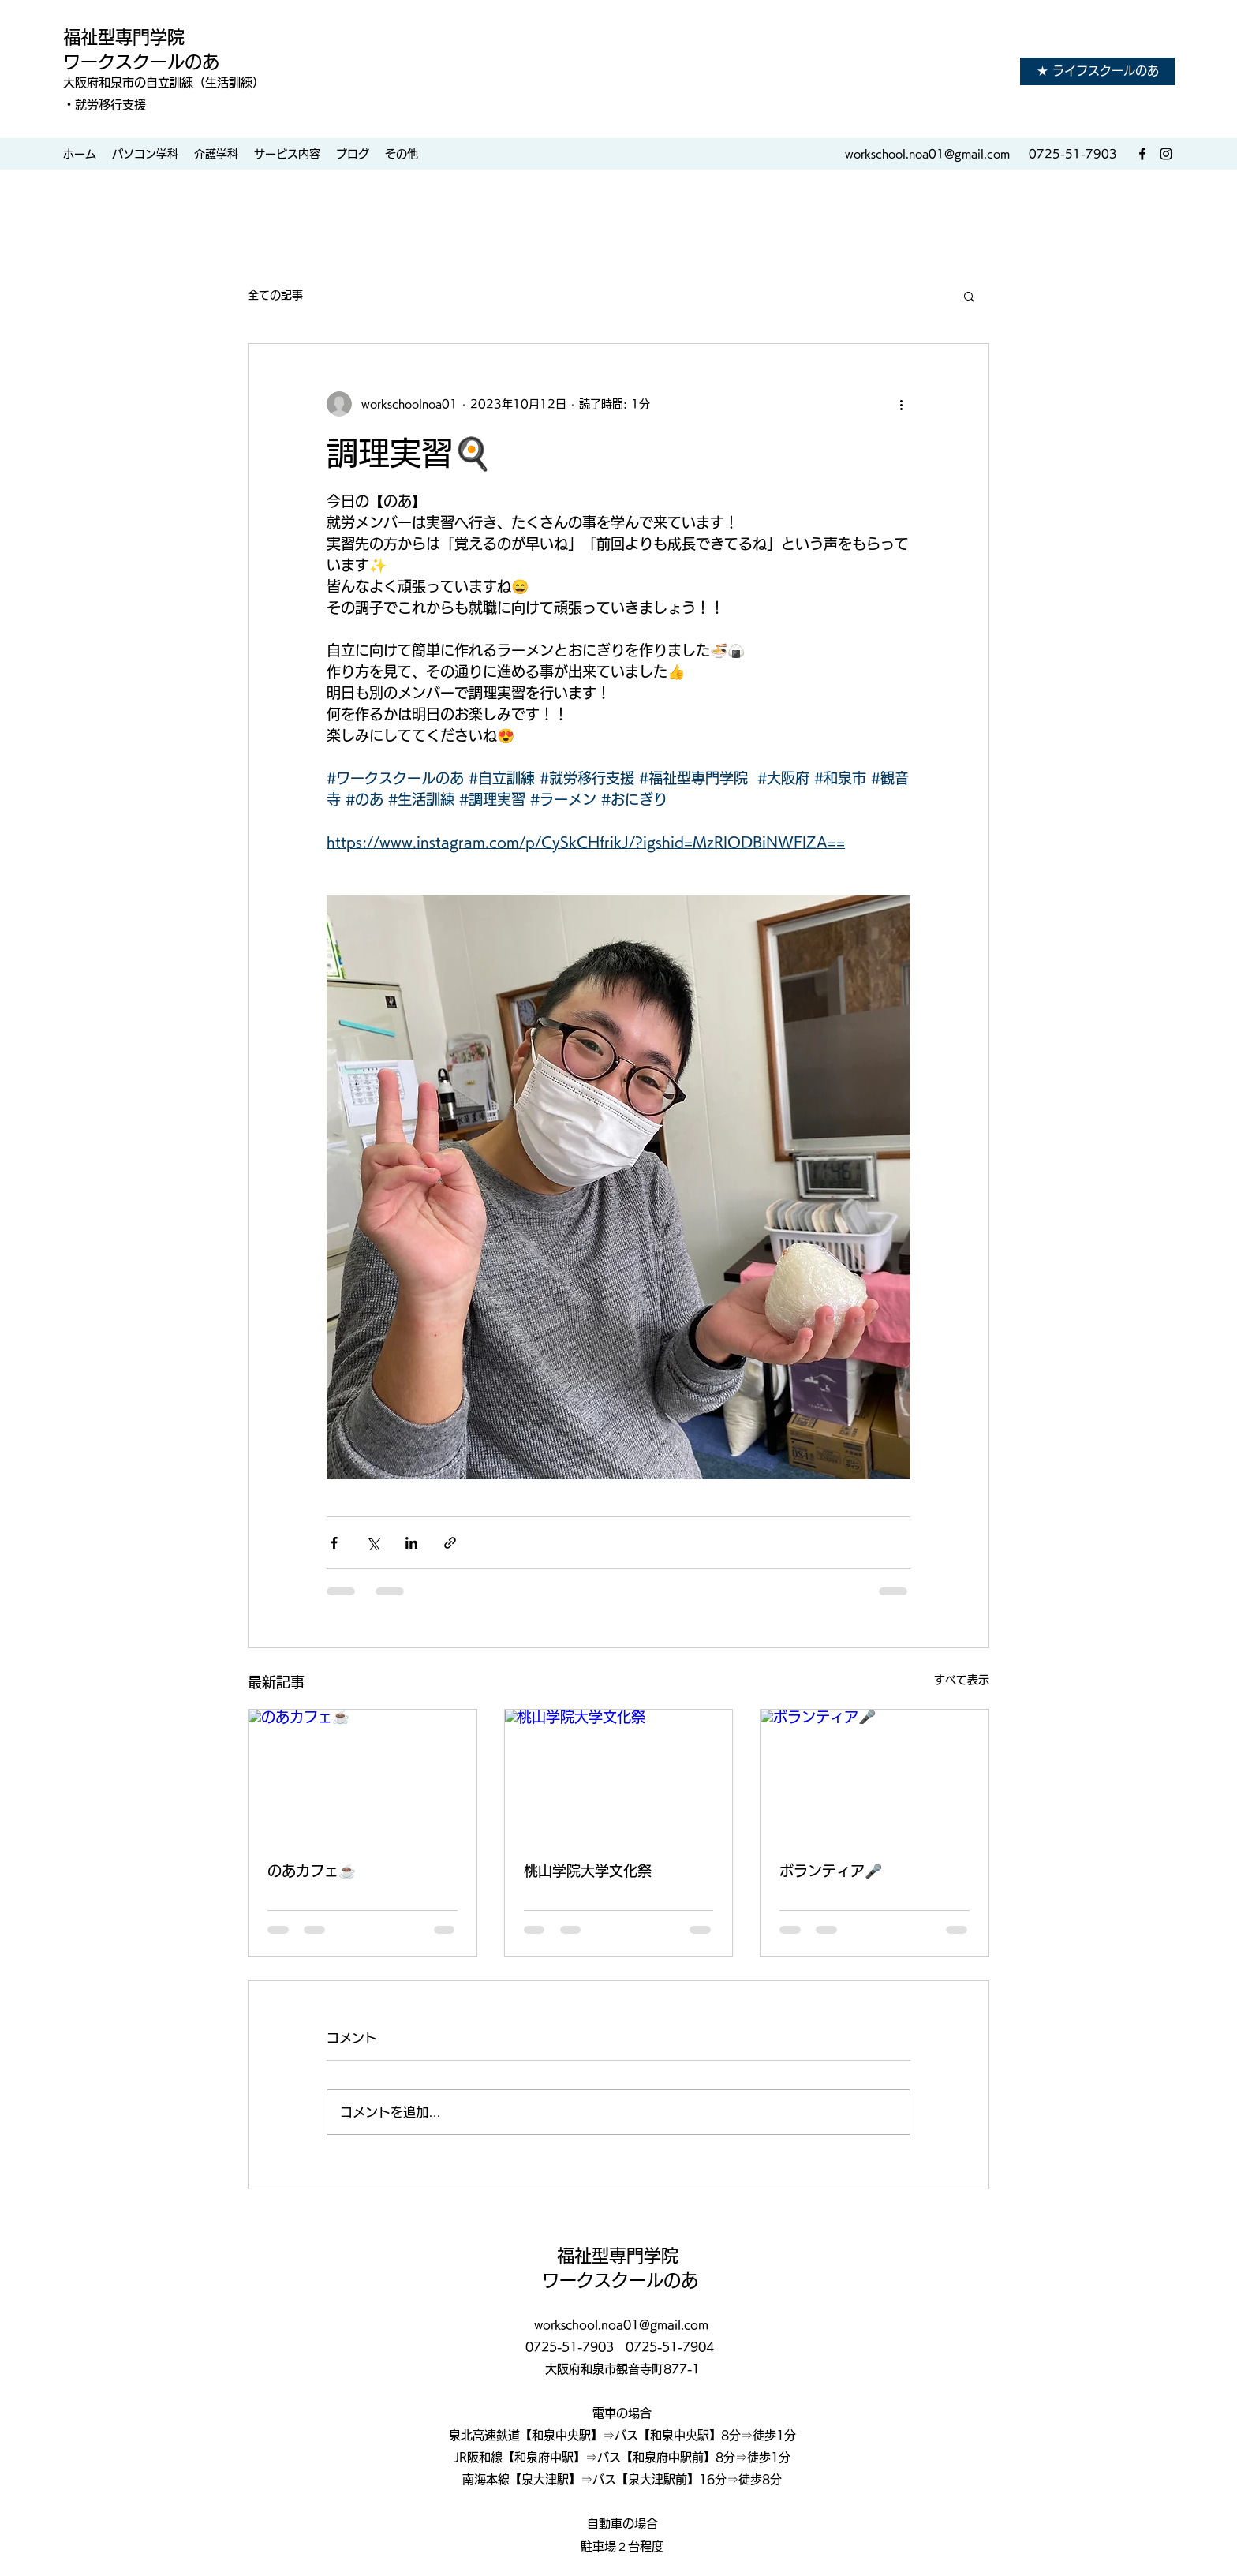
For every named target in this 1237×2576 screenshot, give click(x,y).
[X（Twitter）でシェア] (372, 1542)
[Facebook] (1142, 154)
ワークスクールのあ (141, 61)
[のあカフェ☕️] (362, 1774)
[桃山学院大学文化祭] (619, 1774)
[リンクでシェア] (450, 1542)
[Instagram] (1166, 154)
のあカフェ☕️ (311, 1871)
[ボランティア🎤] (874, 1774)
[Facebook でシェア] (334, 1542)
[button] (969, 296)
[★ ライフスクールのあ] (1097, 71)
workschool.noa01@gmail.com (927, 153)
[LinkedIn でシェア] (411, 1542)
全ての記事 (275, 295)
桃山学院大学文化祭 (588, 1871)
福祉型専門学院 (126, 37)
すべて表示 (961, 1679)
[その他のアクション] (900, 403)
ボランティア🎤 (830, 1871)
